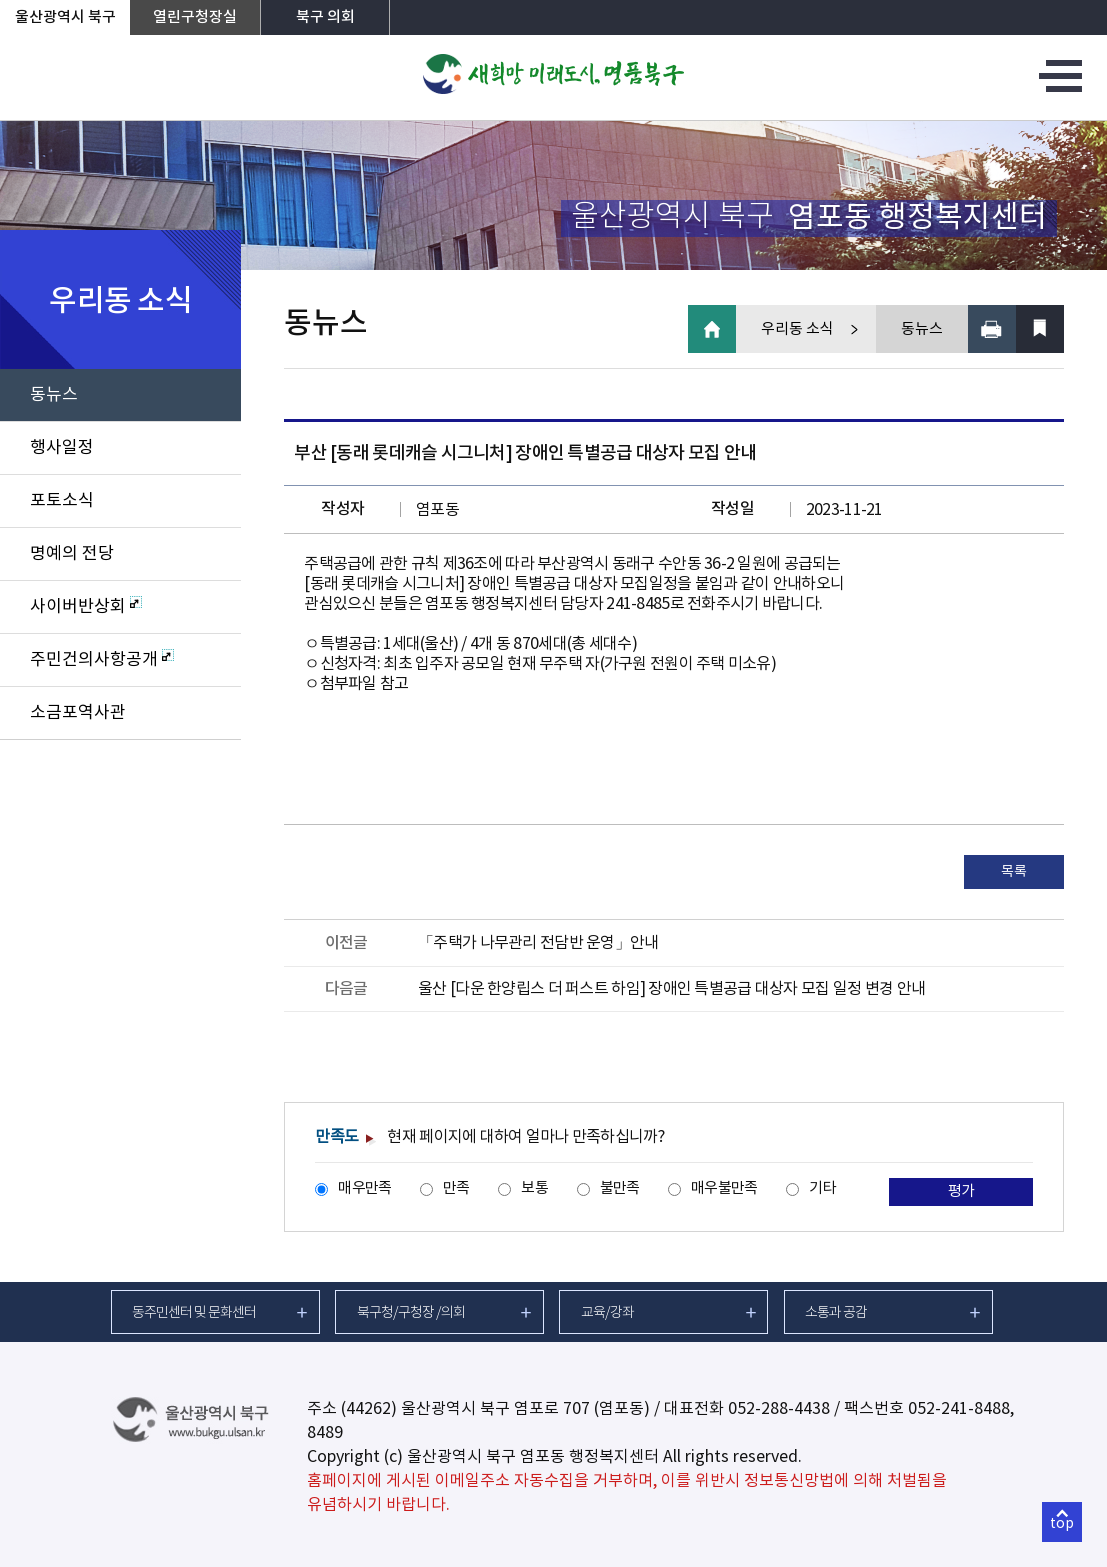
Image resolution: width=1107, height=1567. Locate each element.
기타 (822, 1188)
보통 (534, 1188)
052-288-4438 (779, 1409)
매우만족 (364, 1188)
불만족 (620, 1188)
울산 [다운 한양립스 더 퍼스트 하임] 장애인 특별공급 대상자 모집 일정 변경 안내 (671, 989)
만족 (456, 1188)
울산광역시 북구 (65, 17)
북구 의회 (325, 17)
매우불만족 (724, 1188)
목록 (1013, 872)
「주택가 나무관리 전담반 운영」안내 (538, 943)
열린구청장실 (195, 17)
